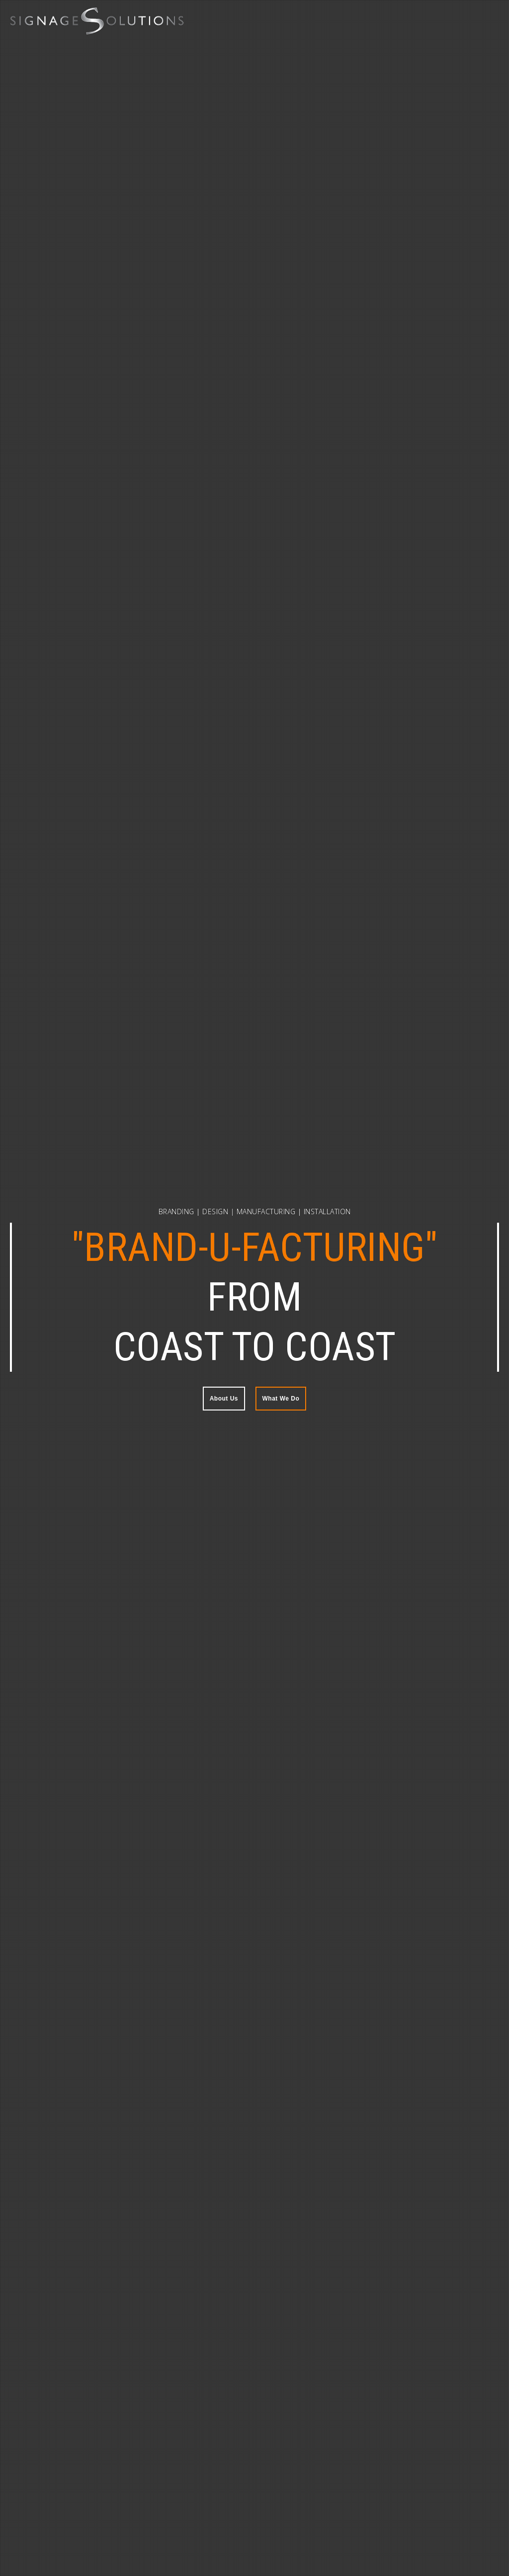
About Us (224, 1398)
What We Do (281, 1398)
